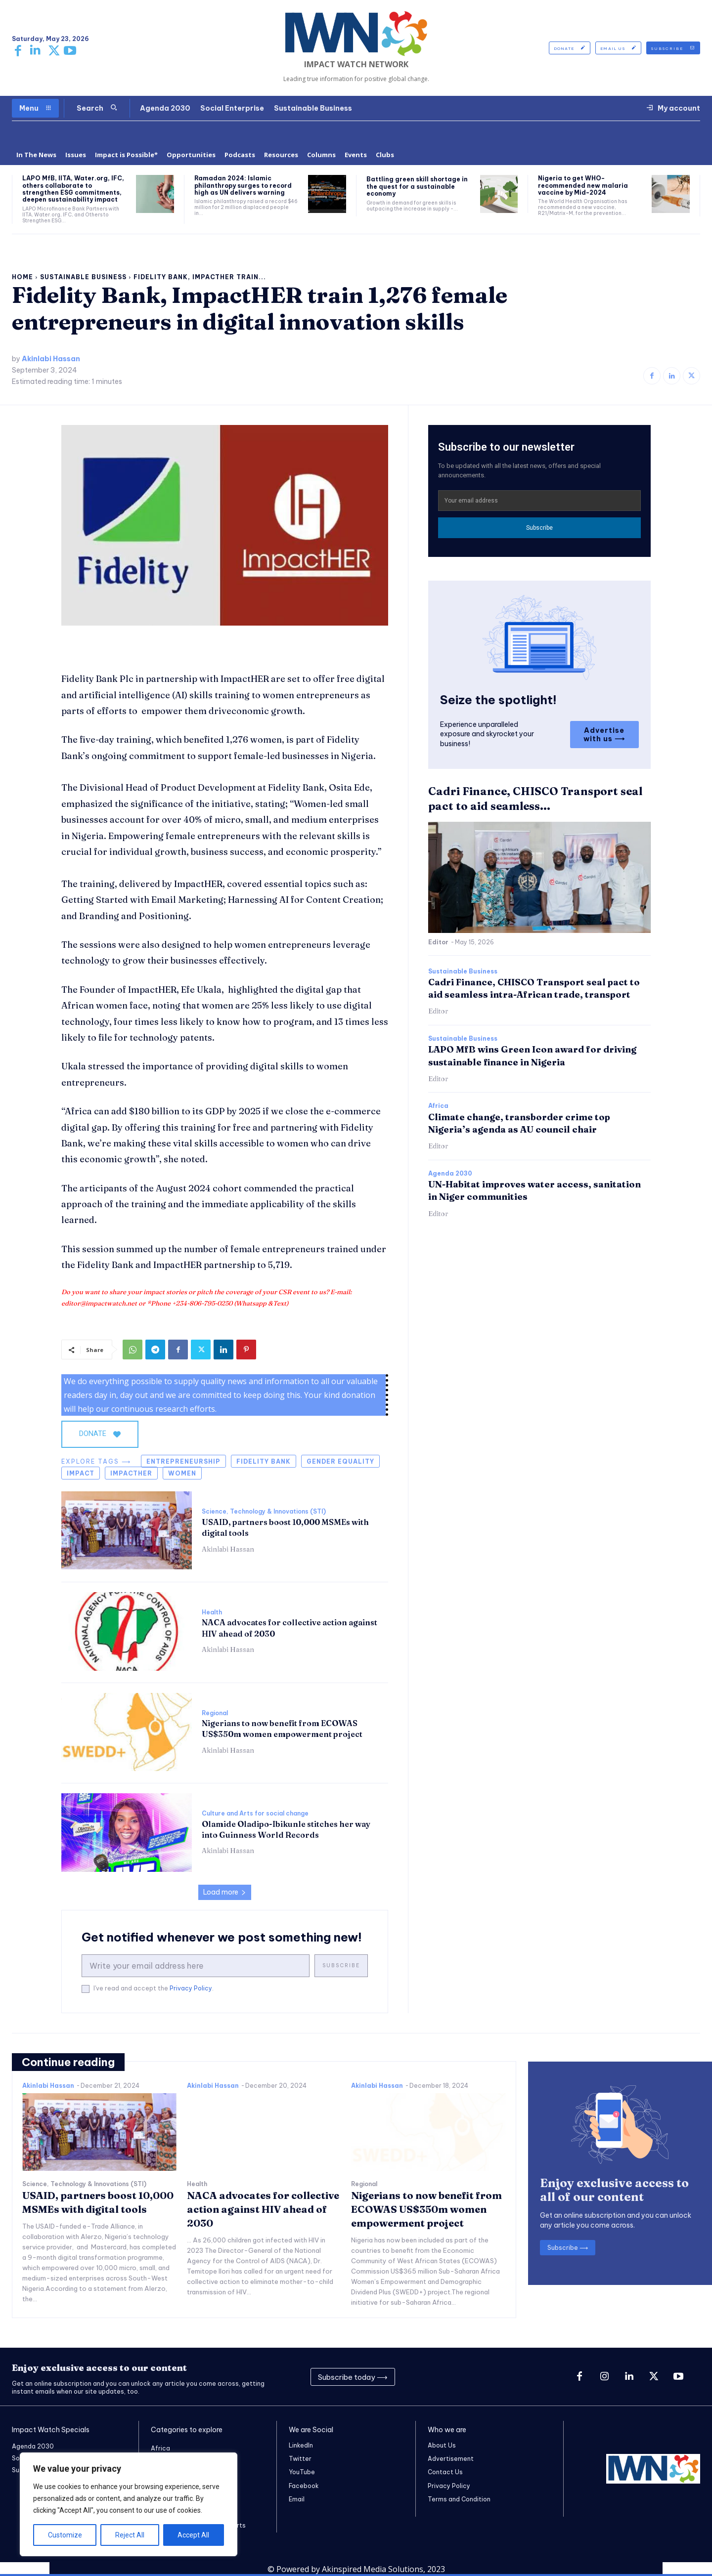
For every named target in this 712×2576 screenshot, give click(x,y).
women (182, 1473)
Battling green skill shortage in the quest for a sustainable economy (417, 186)
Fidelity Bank (263, 1461)
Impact (80, 1473)
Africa (438, 1105)
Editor (438, 942)
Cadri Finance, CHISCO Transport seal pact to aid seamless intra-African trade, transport (534, 988)
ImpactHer (131, 1473)
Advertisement (451, 2458)
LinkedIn (301, 2445)
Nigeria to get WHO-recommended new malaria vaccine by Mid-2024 (583, 185)
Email (297, 2499)
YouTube (302, 2472)
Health (212, 1612)
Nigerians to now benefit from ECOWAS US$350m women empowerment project (426, 2209)
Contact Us (445, 2472)
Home (22, 277)
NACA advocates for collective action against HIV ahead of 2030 (263, 2209)
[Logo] (356, 33)
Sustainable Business (83, 277)
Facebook (304, 2486)
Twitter (300, 2458)
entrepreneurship (183, 1461)
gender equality (340, 1461)
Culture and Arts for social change (255, 1813)
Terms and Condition (459, 2499)
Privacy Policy (191, 1988)
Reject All (129, 2535)
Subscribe (341, 1965)
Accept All (193, 2535)
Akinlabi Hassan (51, 359)
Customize (65, 2535)
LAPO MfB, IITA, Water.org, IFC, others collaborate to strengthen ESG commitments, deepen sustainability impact (73, 188)
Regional (215, 1713)
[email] (196, 1965)
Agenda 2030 (450, 1173)
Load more (224, 1892)
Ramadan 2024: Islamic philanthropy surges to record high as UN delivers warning (243, 185)
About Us (442, 2445)
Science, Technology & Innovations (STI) (264, 1511)
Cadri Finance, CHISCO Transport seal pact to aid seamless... (535, 798)
